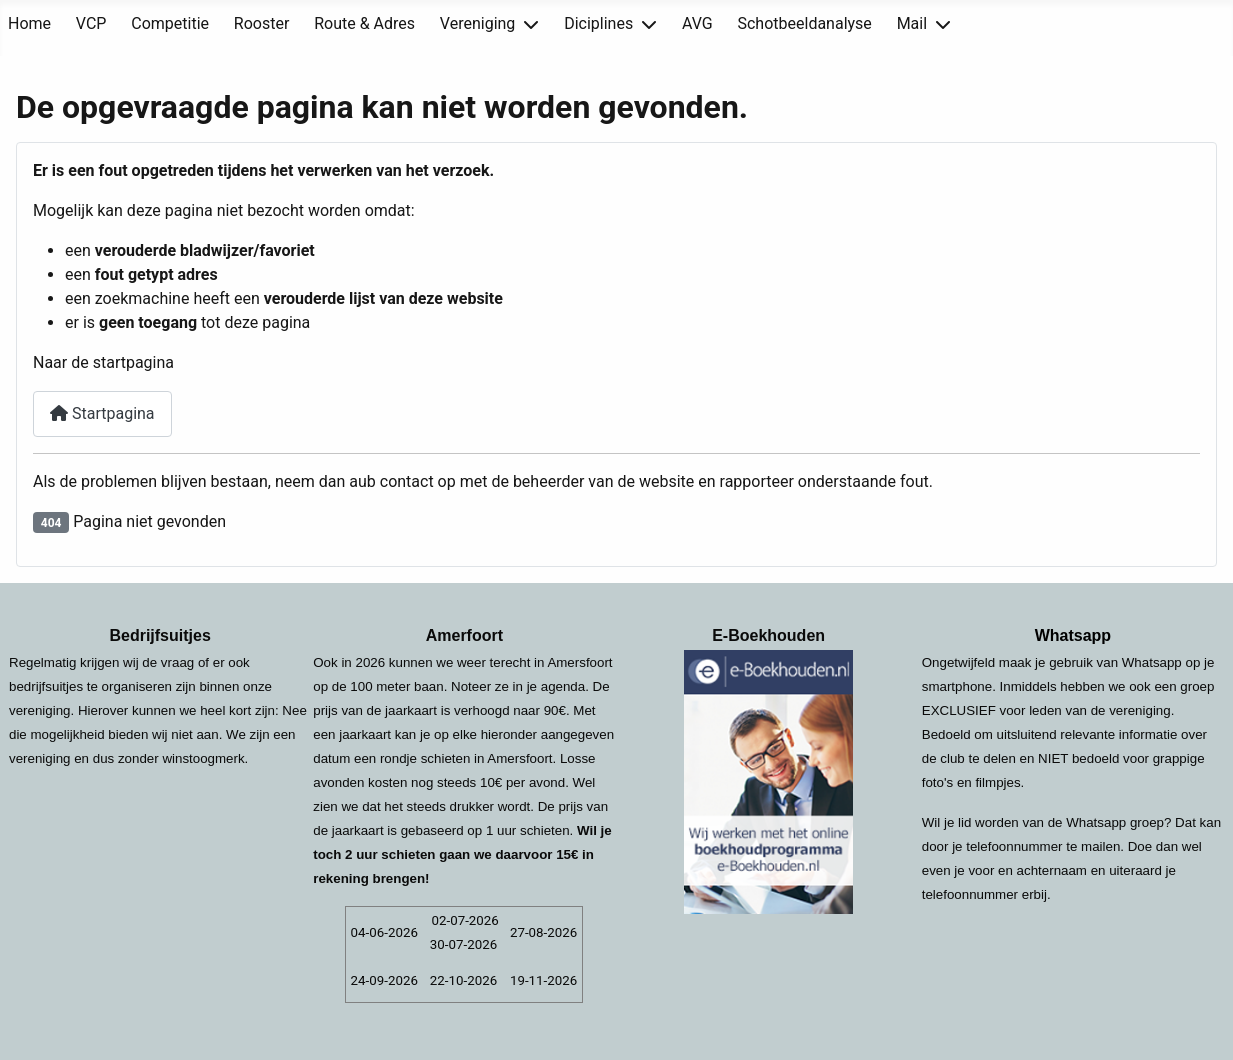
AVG (697, 23)
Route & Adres (364, 23)
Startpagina (102, 413)
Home (29, 23)
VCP (91, 23)
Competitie (170, 23)
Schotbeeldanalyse (804, 23)
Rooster (262, 23)
